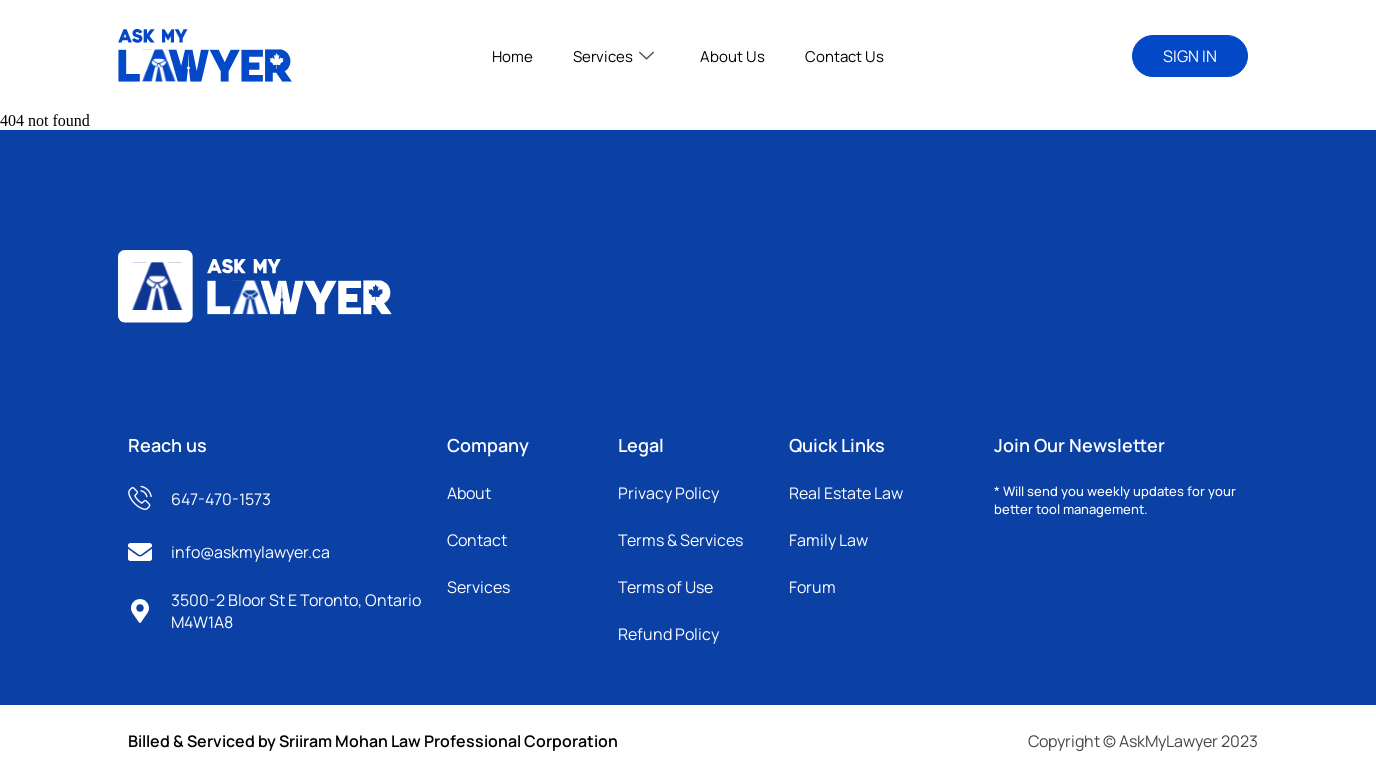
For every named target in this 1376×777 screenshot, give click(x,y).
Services (613, 56)
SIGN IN (1190, 56)
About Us (732, 56)
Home (512, 56)
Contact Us (844, 56)
